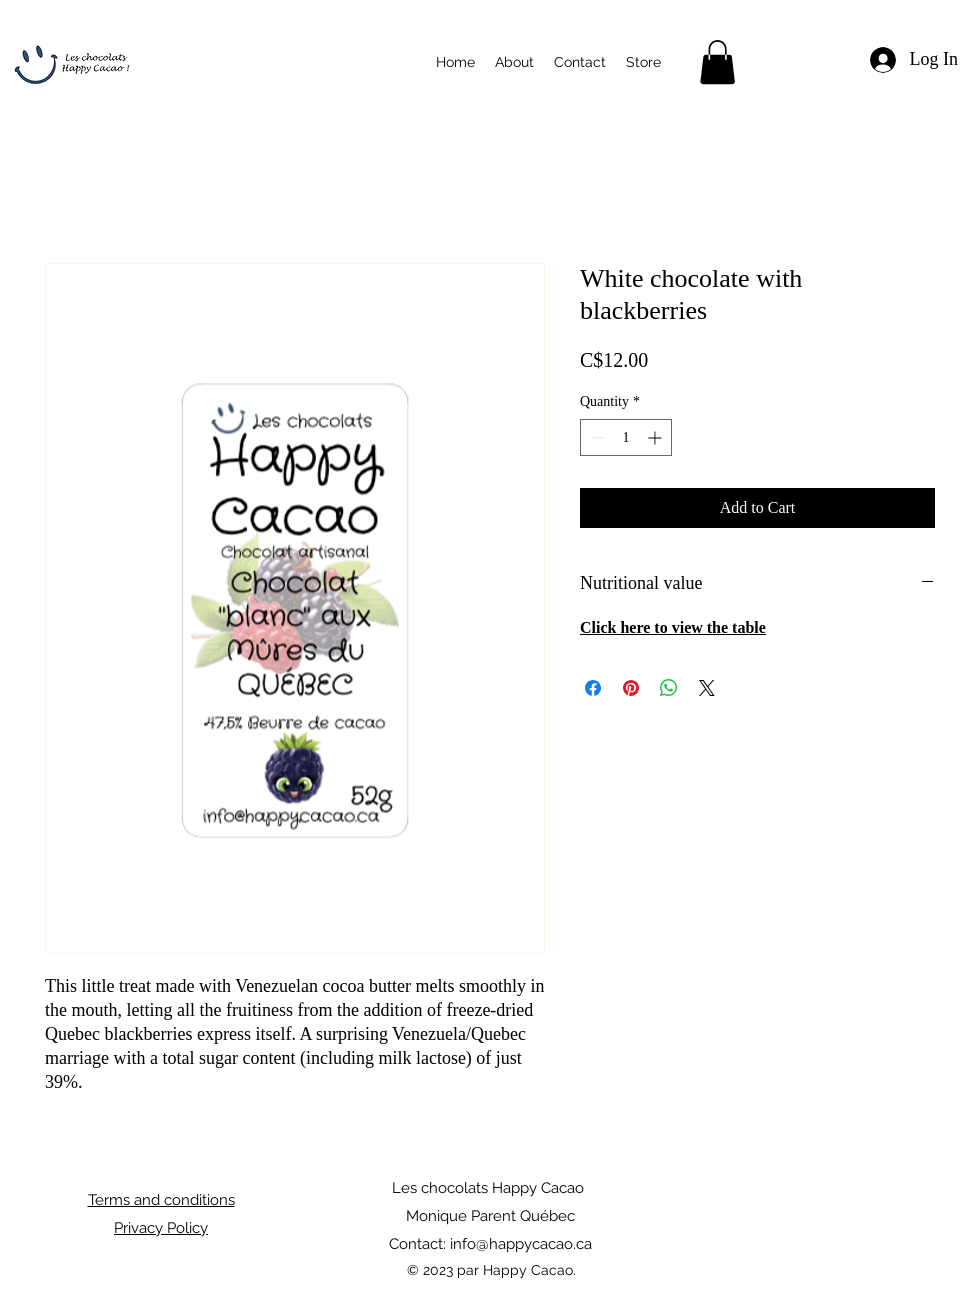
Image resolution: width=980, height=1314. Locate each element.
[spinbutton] (626, 437)
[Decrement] (595, 437)
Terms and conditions (161, 1200)
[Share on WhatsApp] (669, 688)
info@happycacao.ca (521, 1244)
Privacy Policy (161, 1228)
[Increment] (656, 437)
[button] (717, 62)
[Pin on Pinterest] (631, 688)
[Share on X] (707, 688)
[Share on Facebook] (593, 688)
